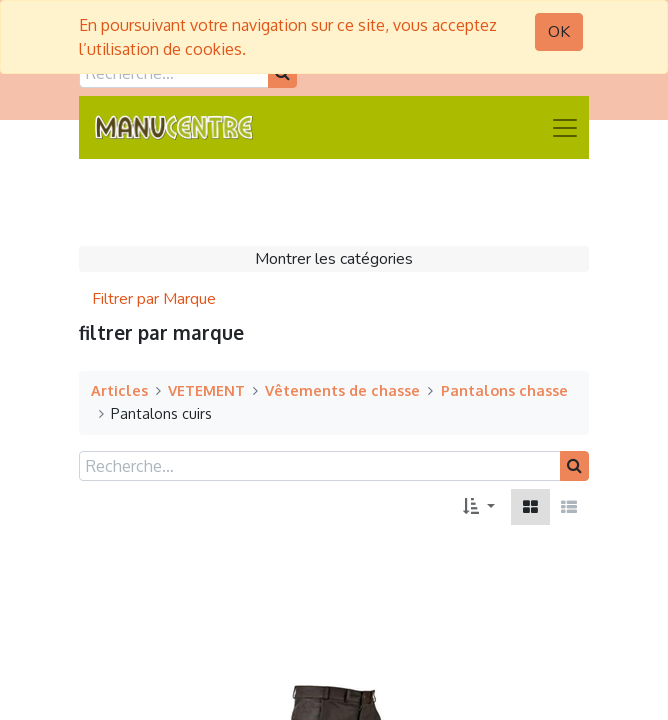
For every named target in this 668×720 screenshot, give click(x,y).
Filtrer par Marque (154, 299)
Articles (119, 390)
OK (559, 32)
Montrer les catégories (334, 259)
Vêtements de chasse (342, 390)
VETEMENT (206, 390)
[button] (479, 507)
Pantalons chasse (504, 390)
